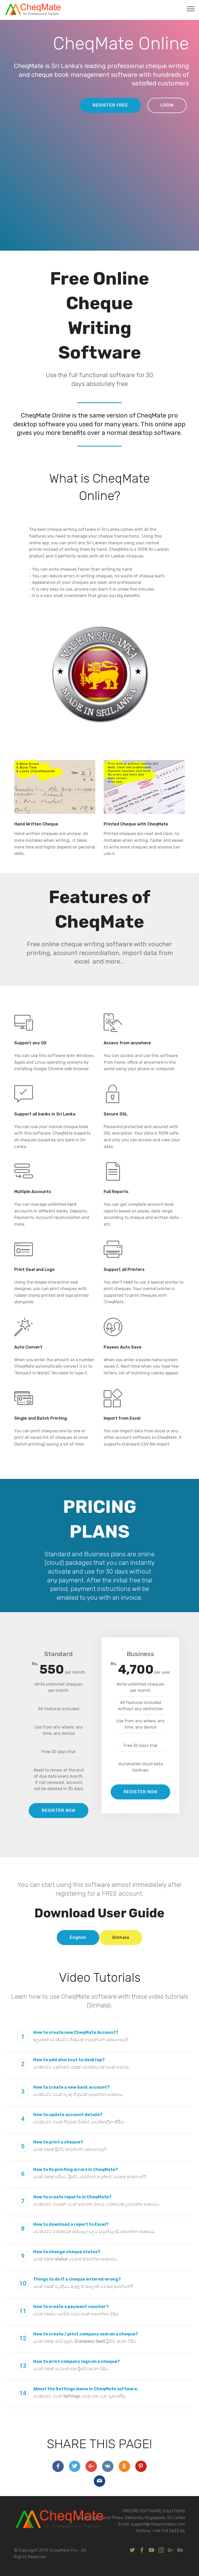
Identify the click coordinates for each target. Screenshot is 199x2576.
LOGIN (167, 105)
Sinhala (120, 1937)
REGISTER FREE (110, 105)
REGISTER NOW (58, 1810)
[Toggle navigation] (191, 8)
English (78, 1937)
